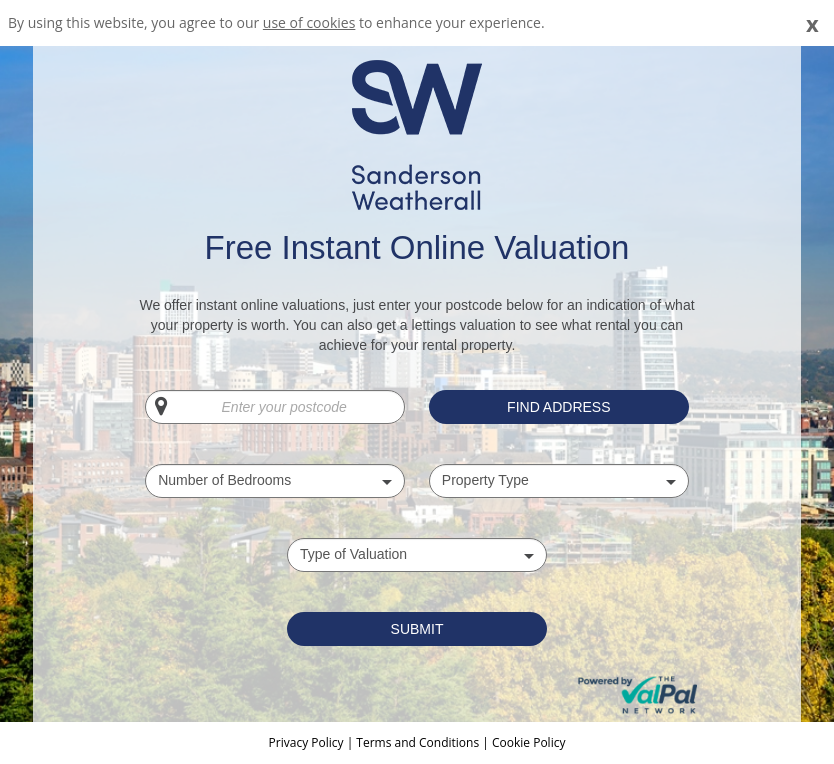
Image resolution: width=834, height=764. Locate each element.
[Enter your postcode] (275, 407)
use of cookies (309, 22)
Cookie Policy (528, 742)
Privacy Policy (308, 742)
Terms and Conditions (417, 742)
